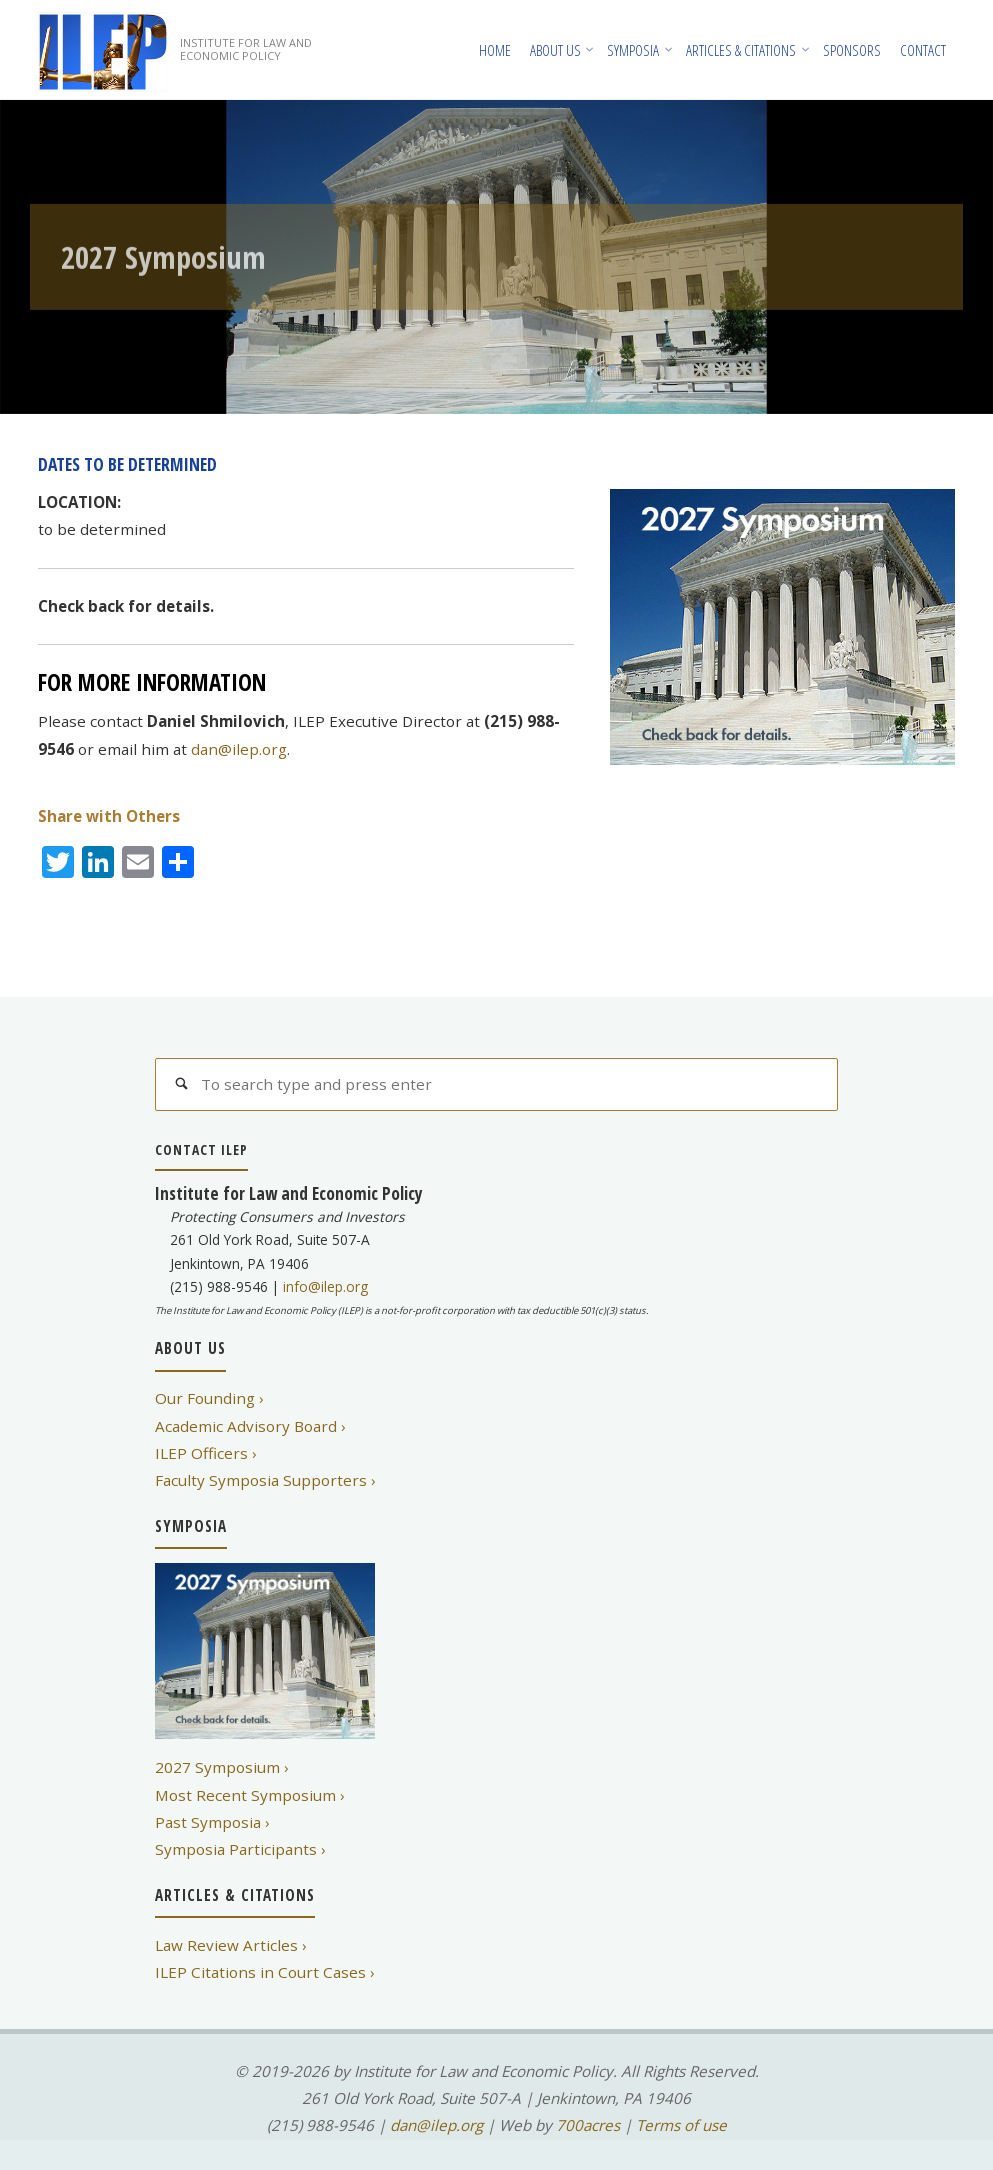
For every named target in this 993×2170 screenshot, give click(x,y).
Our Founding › (209, 1398)
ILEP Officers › (206, 1453)
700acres (588, 2125)
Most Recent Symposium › (250, 1795)
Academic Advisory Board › (250, 1426)
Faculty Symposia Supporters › (265, 1480)
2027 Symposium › (222, 1767)
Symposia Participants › (240, 1849)
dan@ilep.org (239, 749)
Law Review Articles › (231, 1945)
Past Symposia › (212, 1822)
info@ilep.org (325, 1286)
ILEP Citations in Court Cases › (265, 1972)
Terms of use (681, 2125)
